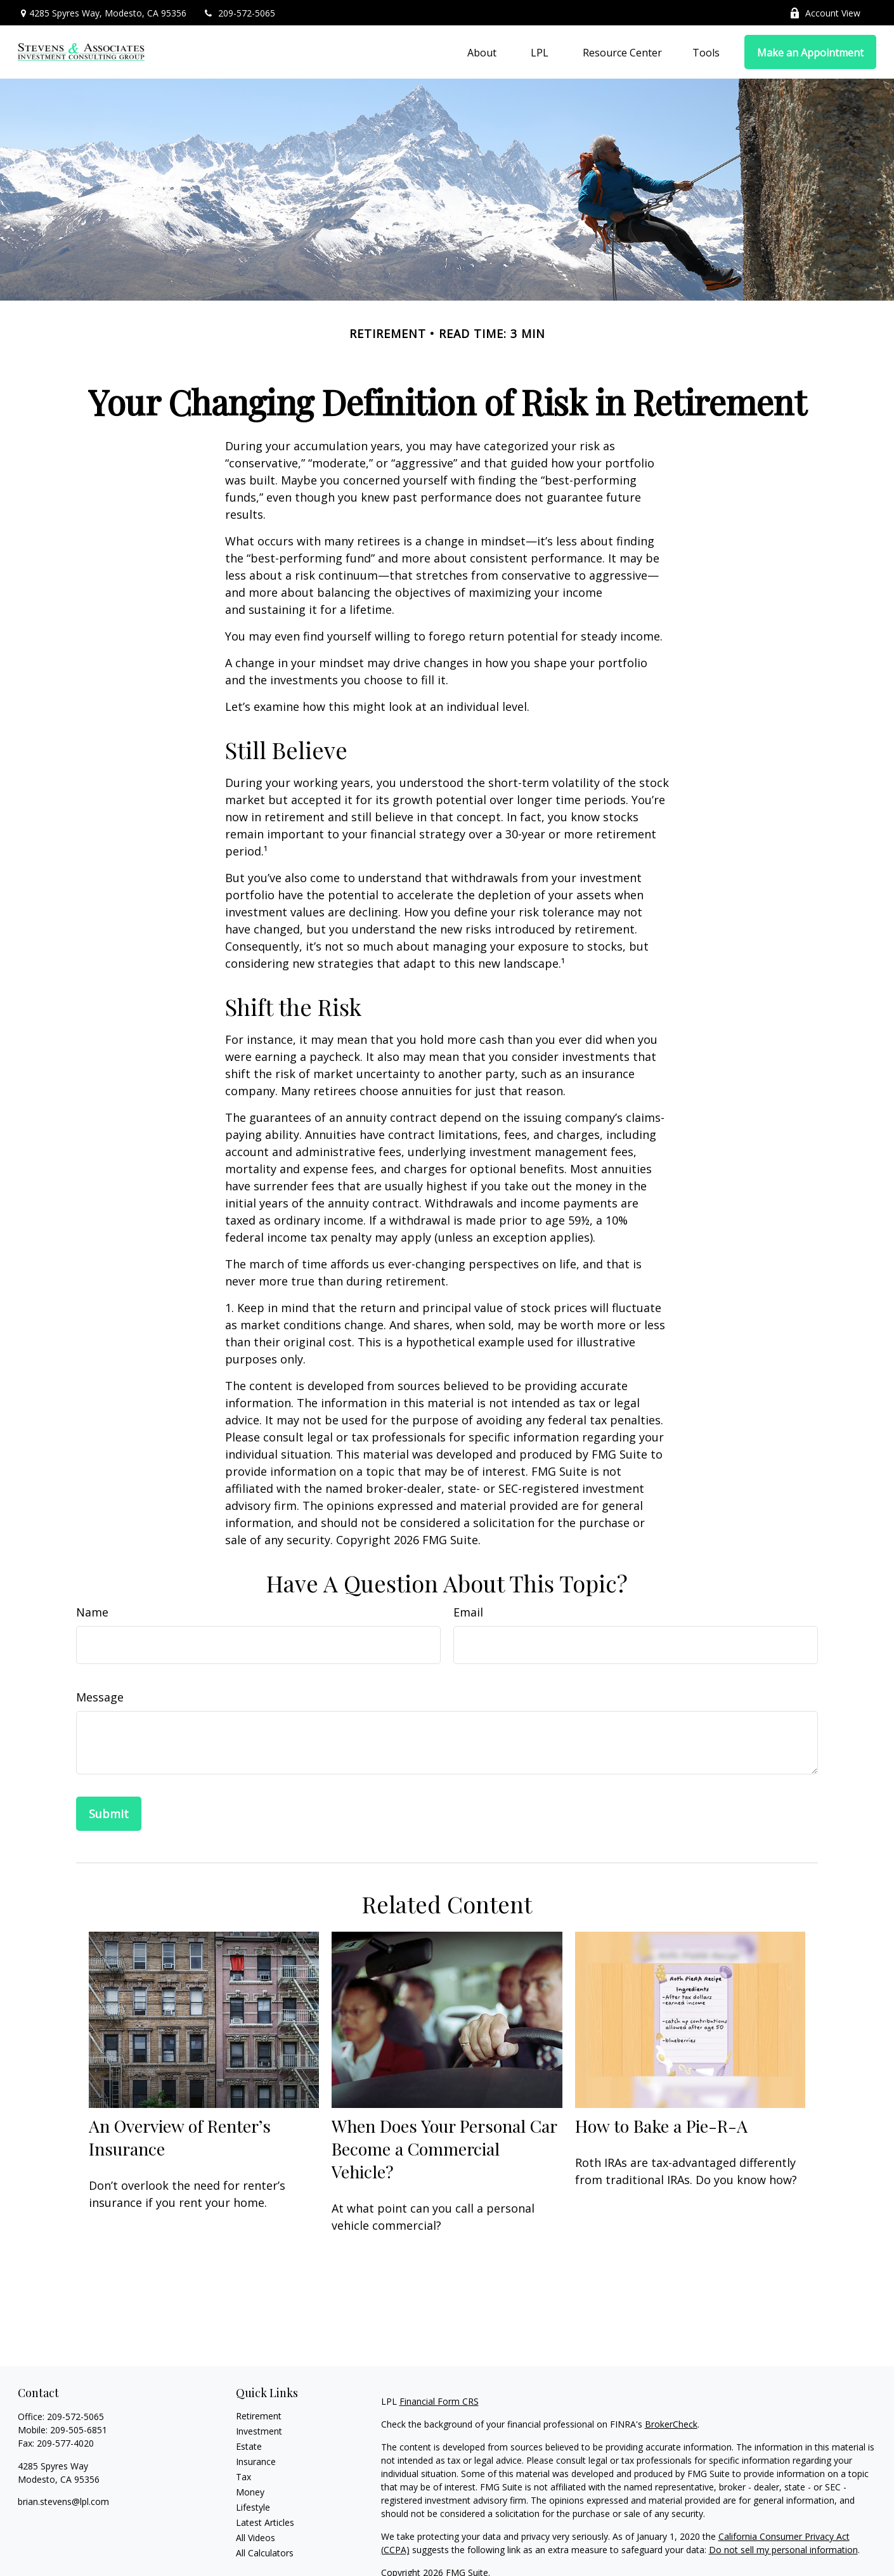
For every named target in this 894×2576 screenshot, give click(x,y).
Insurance (256, 2462)
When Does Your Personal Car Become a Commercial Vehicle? (444, 2148)
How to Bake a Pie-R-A (661, 2125)
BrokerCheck (671, 2424)
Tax (243, 2477)
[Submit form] (108, 1814)
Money (250, 2492)
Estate (249, 2446)
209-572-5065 (238, 13)
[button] (482, 52)
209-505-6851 (78, 2430)
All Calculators (265, 2553)
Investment (259, 2431)
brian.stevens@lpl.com (63, 2501)
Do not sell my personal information (783, 2550)
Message (100, 1697)
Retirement (259, 2416)
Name (92, 1612)
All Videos (255, 2538)
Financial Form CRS (439, 2401)
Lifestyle (253, 2507)
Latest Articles (265, 2522)
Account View (824, 13)
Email (468, 1612)
